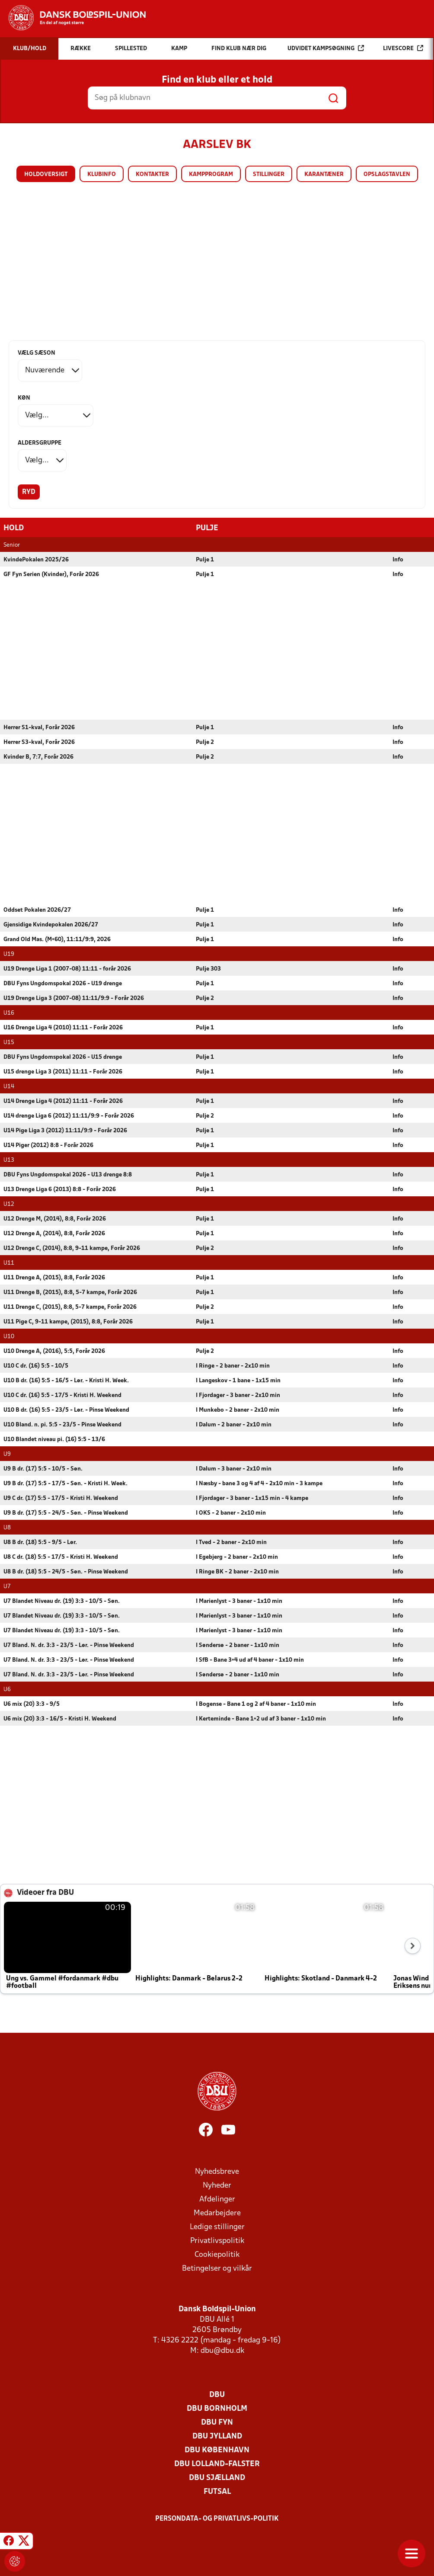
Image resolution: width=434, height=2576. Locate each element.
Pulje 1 (205, 559)
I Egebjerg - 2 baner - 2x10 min (237, 1557)
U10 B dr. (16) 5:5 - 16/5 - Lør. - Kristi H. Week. (66, 1380)
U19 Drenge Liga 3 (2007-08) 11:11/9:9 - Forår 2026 (73, 998)
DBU (217, 2394)
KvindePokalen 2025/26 (36, 559)
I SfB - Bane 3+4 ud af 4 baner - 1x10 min (250, 1660)
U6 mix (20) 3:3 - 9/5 (31, 1704)
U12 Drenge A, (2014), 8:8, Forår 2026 (54, 1233)
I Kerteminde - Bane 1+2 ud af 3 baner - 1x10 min (261, 1718)
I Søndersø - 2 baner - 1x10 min (237, 1645)
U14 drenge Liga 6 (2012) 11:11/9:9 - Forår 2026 (68, 1115)
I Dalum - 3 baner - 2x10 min (233, 1468)
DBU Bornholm (217, 2408)
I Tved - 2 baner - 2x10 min (231, 1542)
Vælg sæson (36, 353)
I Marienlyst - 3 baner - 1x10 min (239, 1601)
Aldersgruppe (39, 443)
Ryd (28, 492)
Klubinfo (101, 174)
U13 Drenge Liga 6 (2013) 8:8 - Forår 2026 (59, 1189)
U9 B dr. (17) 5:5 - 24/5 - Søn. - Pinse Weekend (65, 1512)
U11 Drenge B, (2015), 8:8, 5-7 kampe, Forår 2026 (70, 1292)
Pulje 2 (205, 742)
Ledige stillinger (217, 2226)
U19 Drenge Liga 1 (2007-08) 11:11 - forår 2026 (67, 968)
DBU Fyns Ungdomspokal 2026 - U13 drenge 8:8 (67, 1174)
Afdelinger (217, 2199)
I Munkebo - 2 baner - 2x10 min (237, 1410)
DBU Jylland (217, 2436)
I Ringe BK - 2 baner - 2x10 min (237, 1571)
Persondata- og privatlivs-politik (217, 2518)
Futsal (217, 2491)
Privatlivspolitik (217, 2240)
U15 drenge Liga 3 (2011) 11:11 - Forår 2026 (62, 1071)
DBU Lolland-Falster (217, 2463)
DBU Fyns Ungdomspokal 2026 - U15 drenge (62, 1057)
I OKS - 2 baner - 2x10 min (231, 1512)
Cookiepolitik (217, 2254)
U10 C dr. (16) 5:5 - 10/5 (35, 1365)
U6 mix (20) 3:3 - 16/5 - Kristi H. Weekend (59, 1718)
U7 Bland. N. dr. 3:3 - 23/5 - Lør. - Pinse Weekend (68, 1645)
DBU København (217, 2450)
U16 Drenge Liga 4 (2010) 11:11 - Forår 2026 (63, 1027)
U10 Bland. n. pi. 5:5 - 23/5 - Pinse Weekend (62, 1424)
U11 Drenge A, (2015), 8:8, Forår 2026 (54, 1277)
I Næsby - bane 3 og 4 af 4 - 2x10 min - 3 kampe (259, 1483)
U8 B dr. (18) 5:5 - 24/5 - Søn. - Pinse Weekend (65, 1571)
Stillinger (268, 174)
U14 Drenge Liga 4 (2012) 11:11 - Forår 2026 (63, 1101)
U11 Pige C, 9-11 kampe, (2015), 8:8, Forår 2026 (68, 1321)
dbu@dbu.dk (222, 2350)
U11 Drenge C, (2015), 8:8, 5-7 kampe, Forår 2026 (70, 1307)
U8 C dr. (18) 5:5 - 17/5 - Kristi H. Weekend (60, 1557)
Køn (24, 398)
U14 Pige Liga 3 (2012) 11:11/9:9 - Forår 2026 (65, 1130)
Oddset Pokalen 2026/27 (37, 910)
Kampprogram (211, 174)
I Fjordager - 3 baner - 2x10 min (238, 1395)
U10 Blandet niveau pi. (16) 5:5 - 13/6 (54, 1439)
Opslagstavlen (387, 174)
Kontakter (152, 174)
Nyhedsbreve (217, 2171)
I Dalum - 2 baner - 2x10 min (233, 1424)
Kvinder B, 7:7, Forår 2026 (38, 756)
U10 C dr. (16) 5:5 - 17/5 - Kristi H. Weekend (62, 1395)
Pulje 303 (208, 968)
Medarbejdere (217, 2213)
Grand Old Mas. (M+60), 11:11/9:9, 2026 (57, 939)
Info (398, 559)
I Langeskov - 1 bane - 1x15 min (238, 1380)
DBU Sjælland (217, 2477)
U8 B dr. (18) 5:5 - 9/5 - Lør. (40, 1542)
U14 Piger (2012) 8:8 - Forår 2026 (48, 1145)
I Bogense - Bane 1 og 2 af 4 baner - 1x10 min (256, 1704)
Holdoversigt (45, 174)
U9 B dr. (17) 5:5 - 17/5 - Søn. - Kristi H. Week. (65, 1483)
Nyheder (217, 2185)
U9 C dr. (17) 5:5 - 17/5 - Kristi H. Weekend (60, 1498)
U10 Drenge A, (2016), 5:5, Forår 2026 (54, 1351)
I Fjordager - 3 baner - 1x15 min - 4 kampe (252, 1498)
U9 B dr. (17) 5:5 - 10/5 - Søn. (43, 1468)
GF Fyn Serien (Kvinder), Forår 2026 (51, 574)
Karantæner (324, 174)
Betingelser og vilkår (217, 2268)
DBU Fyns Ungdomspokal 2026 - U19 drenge (62, 983)
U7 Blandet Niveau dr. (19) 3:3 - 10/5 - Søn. (61, 1601)
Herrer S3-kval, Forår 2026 (39, 742)
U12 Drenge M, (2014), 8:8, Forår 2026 (54, 1218)
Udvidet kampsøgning (325, 48)
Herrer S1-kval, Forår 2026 (39, 727)
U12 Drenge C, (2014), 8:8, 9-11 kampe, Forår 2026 (71, 1248)
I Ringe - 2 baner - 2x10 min (233, 1365)
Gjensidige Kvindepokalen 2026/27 (50, 924)
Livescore (403, 48)
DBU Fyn (217, 2422)
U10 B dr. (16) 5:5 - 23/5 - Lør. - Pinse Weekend (66, 1410)
